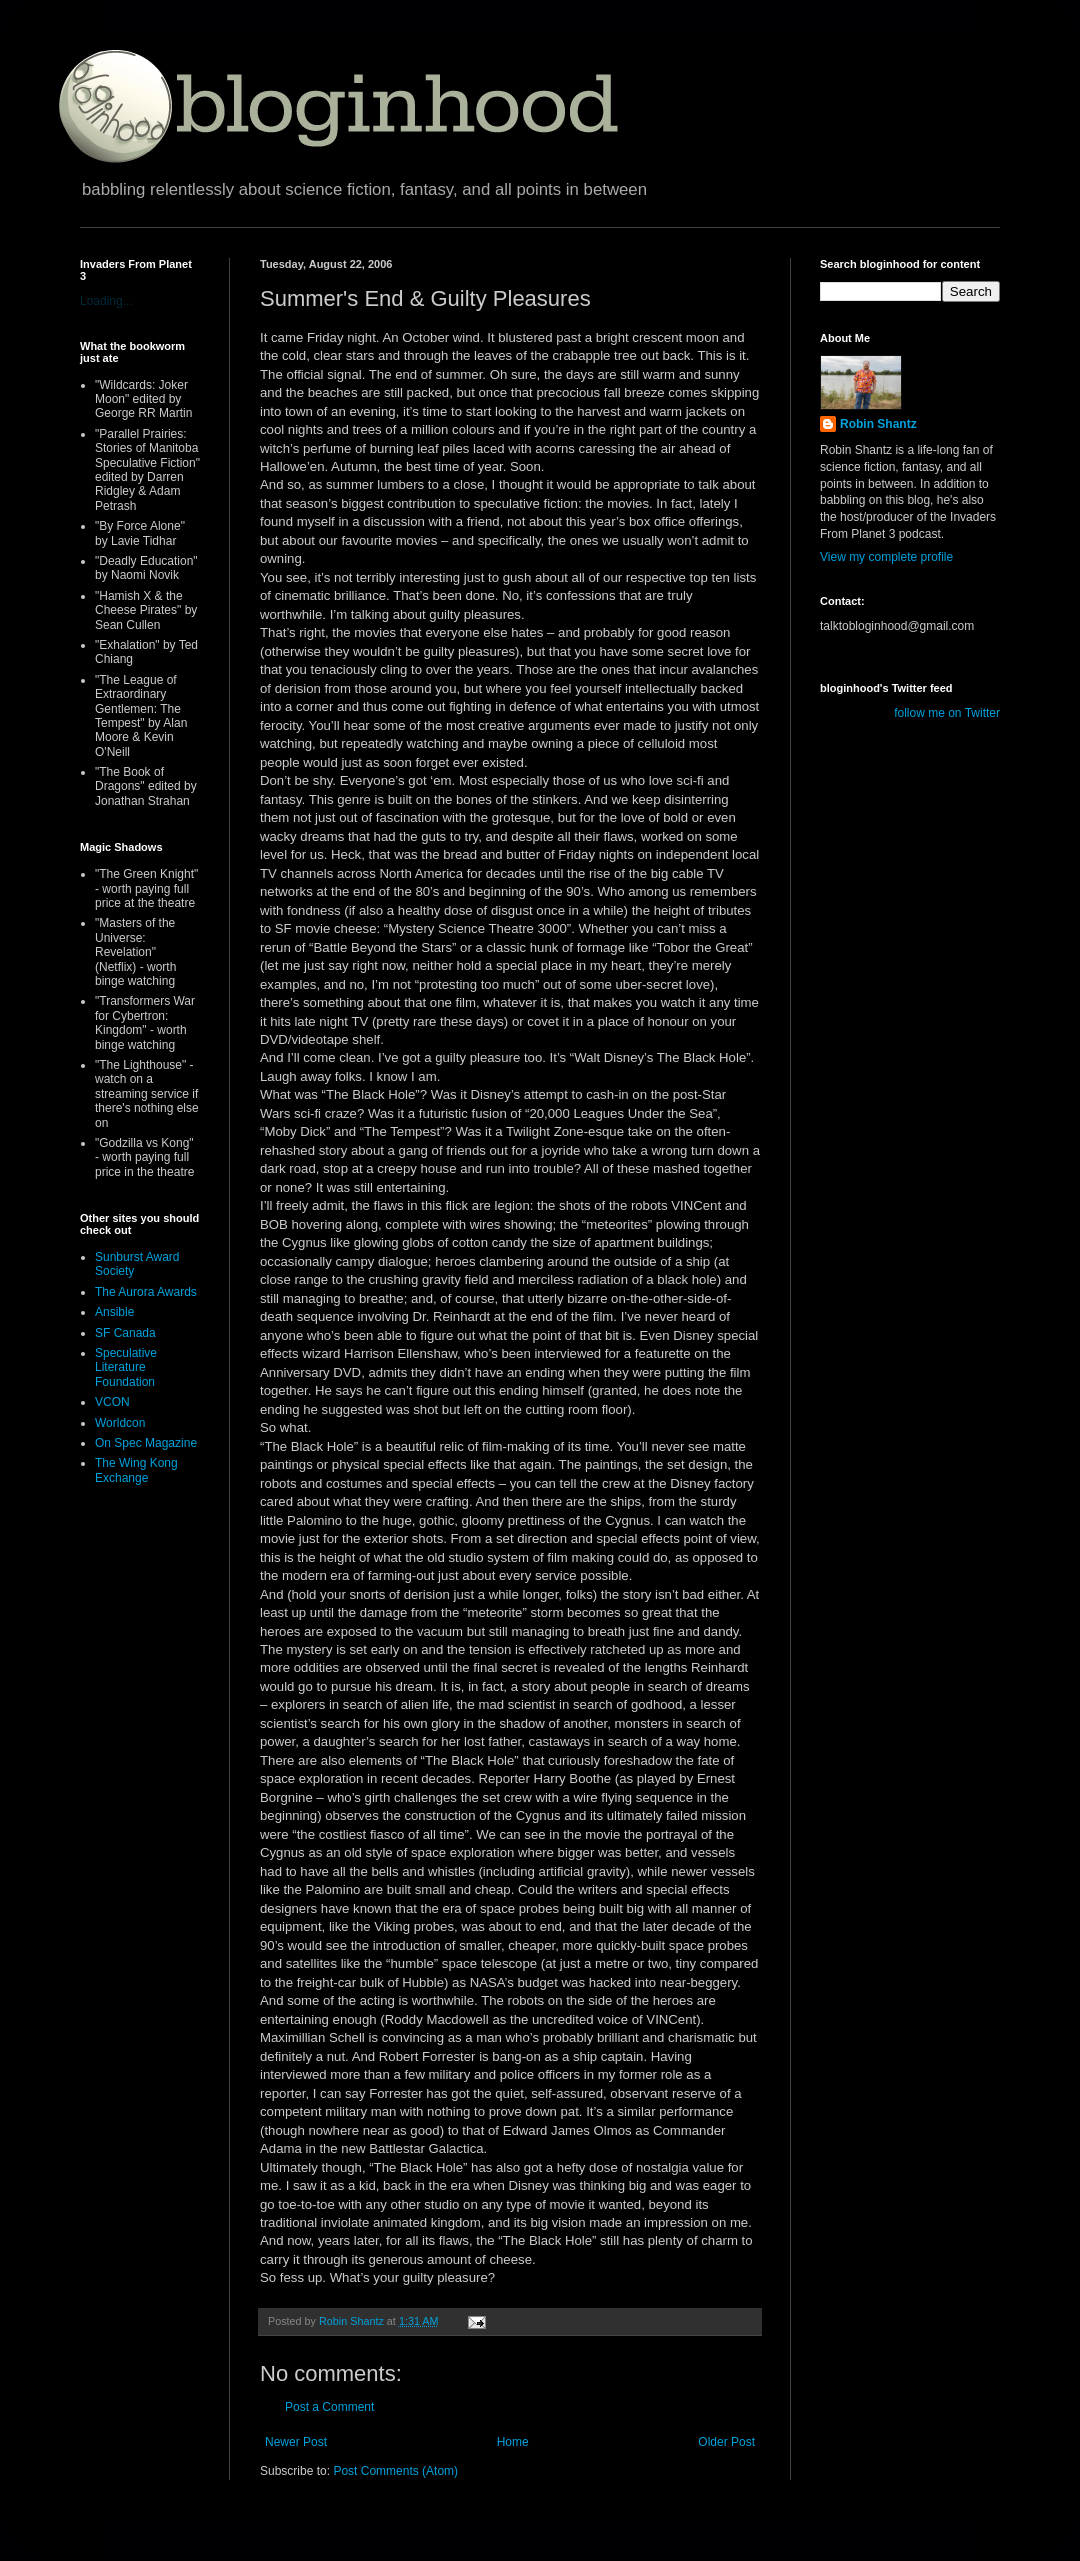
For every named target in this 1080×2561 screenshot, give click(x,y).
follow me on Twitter (947, 713)
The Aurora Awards (146, 1292)
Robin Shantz (878, 424)
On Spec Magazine (146, 1443)
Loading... (106, 301)
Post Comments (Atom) (395, 2471)
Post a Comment (329, 2407)
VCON (112, 1402)
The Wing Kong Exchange (136, 1470)
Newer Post (296, 2442)
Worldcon (120, 1423)
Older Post (726, 2442)
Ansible (114, 1312)
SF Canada (125, 1333)
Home (513, 2442)
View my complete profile (886, 557)
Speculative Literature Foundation (126, 1367)
